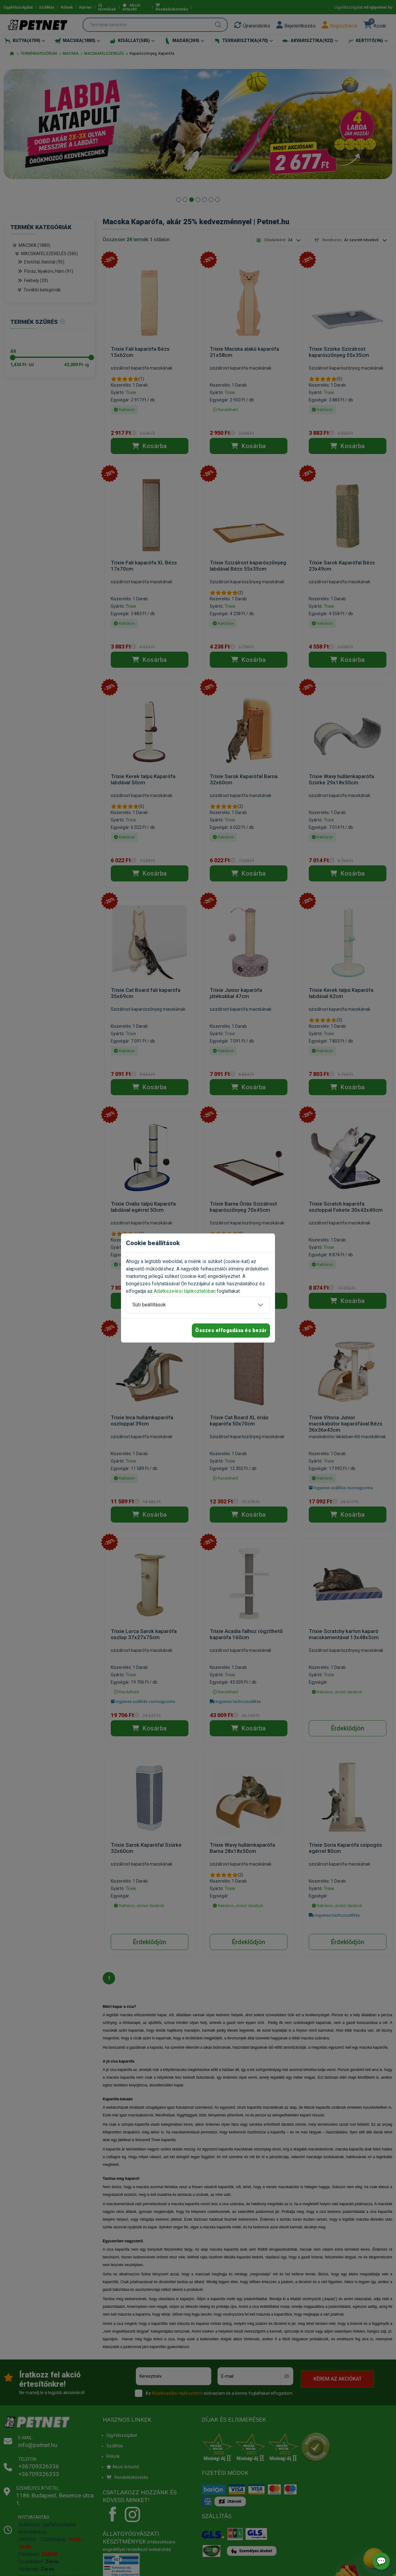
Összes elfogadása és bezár (231, 1330)
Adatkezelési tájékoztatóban (185, 1291)
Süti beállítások (149, 1305)
